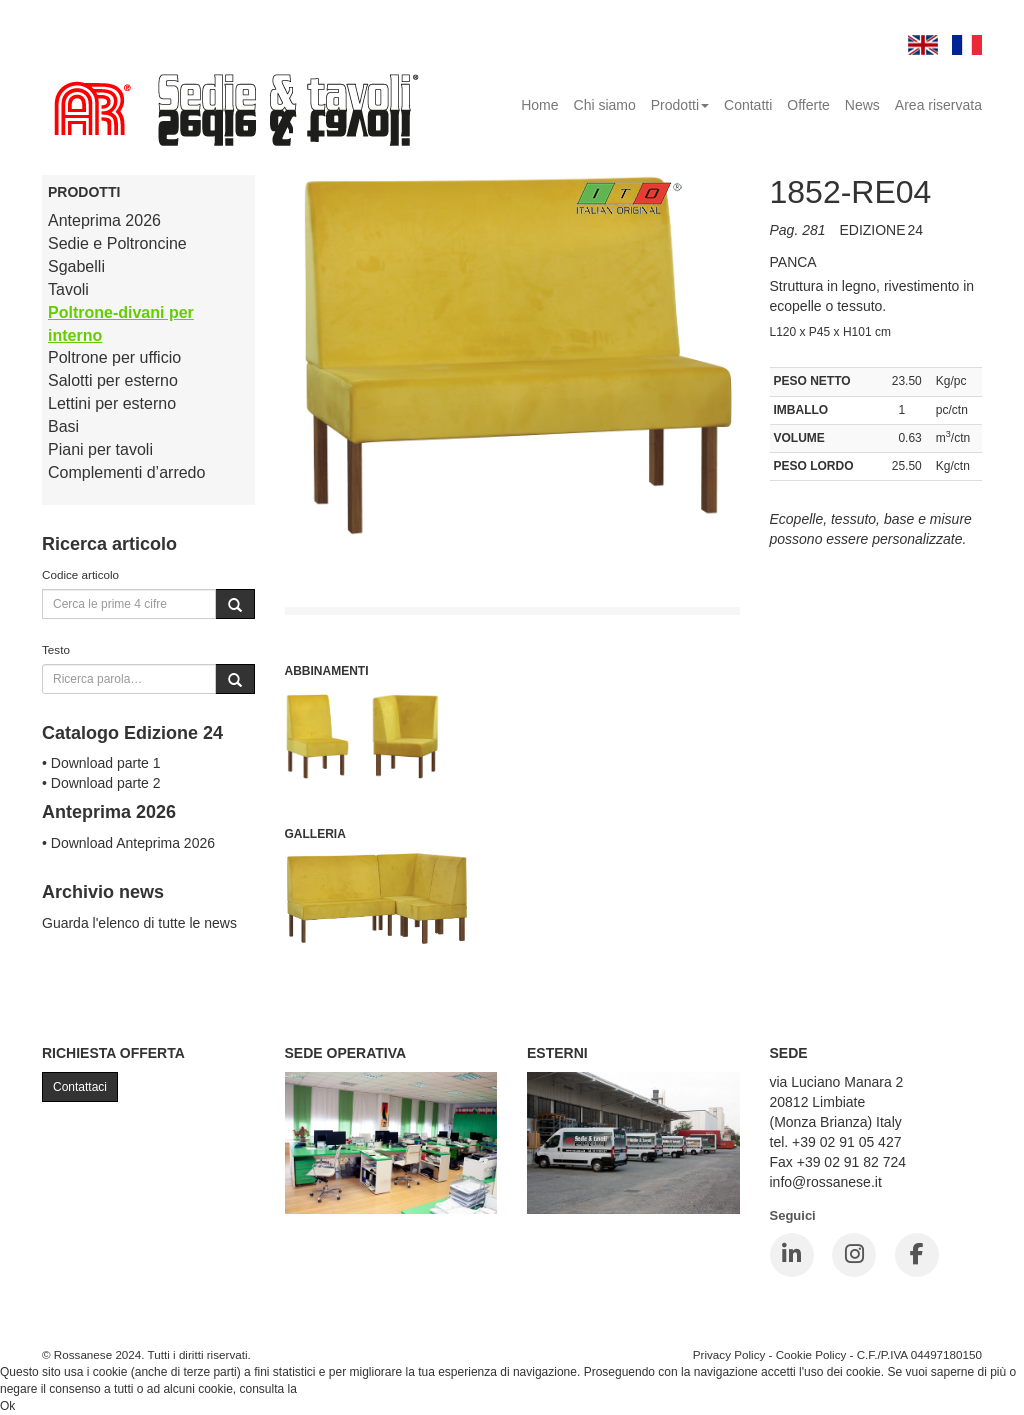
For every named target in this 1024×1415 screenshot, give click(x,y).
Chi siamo (605, 105)
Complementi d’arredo (126, 472)
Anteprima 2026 (104, 220)
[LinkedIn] (792, 1255)
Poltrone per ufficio (114, 357)
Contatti (748, 105)
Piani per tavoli (100, 449)
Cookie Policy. (337, 1389)
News (862, 105)
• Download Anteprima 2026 (128, 843)
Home (539, 105)
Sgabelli (76, 266)
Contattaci (80, 1087)
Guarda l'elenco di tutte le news (139, 923)
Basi (63, 426)
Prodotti (680, 105)
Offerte (808, 105)
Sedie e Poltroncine (117, 243)
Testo (56, 649)
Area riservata (938, 105)
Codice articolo (80, 574)
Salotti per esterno (113, 380)
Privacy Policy (729, 1354)
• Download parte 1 (101, 763)
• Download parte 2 (101, 783)
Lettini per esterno (112, 403)
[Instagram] (854, 1255)
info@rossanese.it (826, 1182)
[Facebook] (917, 1255)
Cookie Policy (811, 1354)
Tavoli (68, 289)
